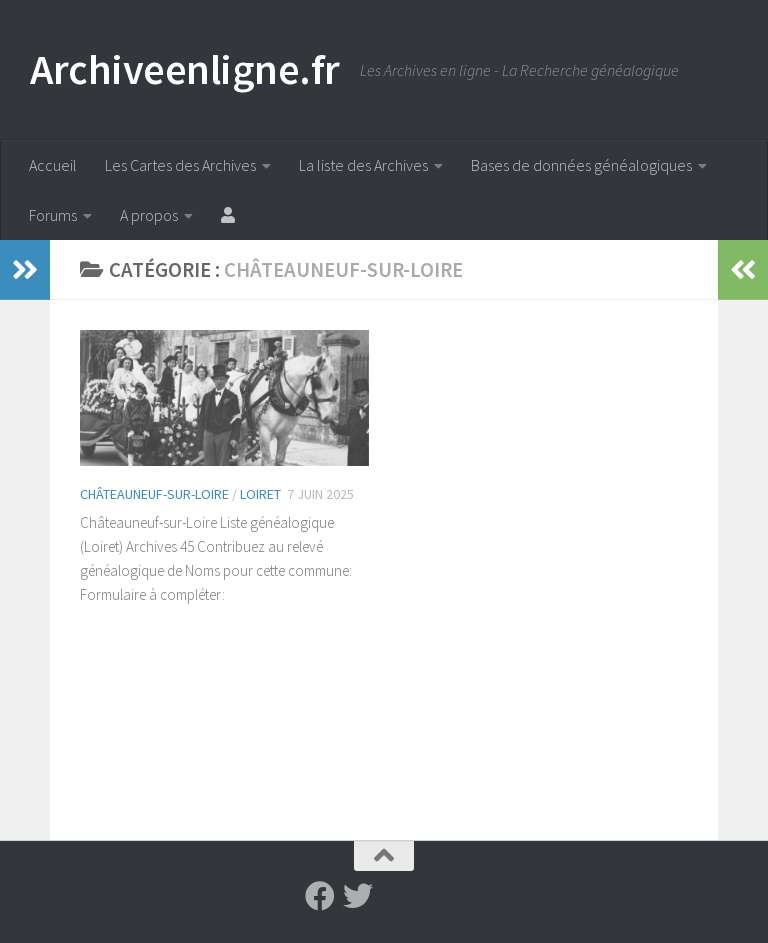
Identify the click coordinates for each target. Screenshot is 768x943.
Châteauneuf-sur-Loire (154, 494)
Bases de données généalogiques (581, 165)
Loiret (260, 494)
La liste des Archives (363, 165)
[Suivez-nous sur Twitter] (358, 896)
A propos (149, 215)
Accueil (53, 165)
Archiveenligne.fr (185, 69)
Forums (53, 215)
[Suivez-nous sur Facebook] (320, 896)
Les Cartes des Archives (180, 165)
